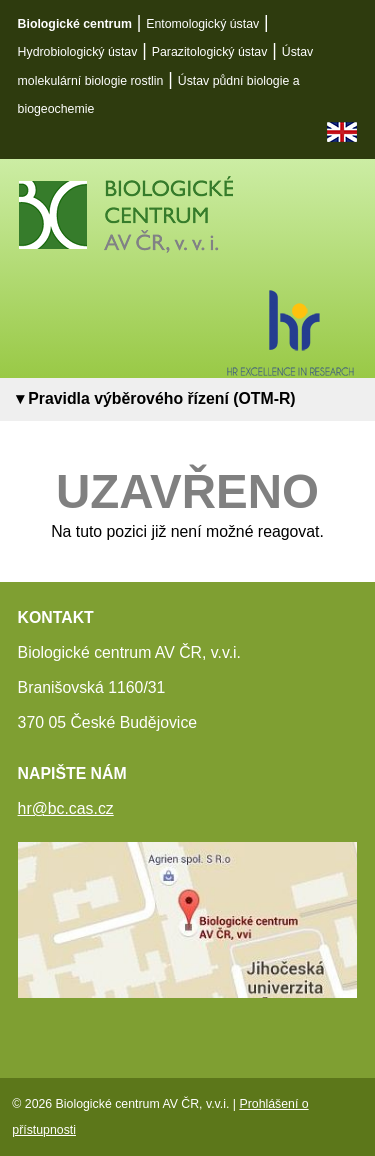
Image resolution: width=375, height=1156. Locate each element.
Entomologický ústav (202, 24)
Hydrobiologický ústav (78, 52)
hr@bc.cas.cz (66, 808)
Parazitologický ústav (210, 52)
